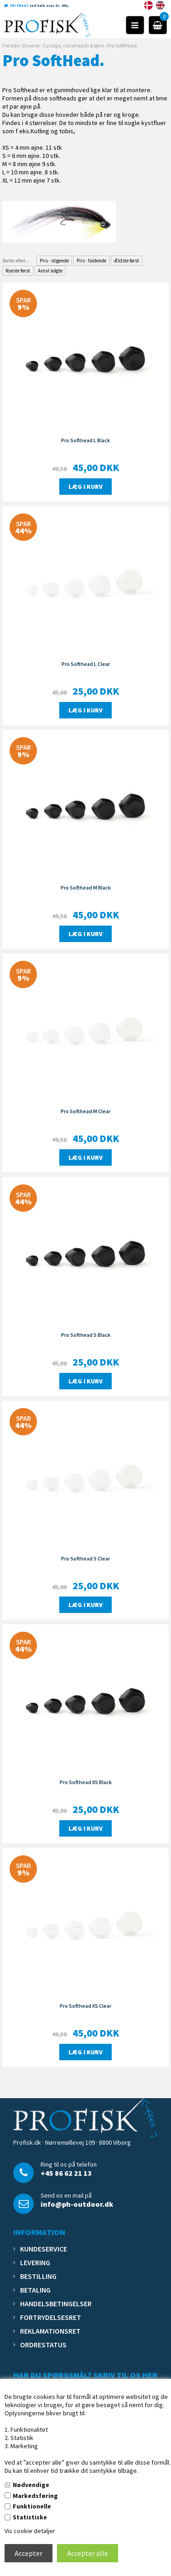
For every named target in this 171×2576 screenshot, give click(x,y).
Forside (10, 45)
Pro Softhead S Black (85, 1334)
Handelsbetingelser (56, 2303)
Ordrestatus (43, 2344)
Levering (35, 2262)
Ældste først (126, 260)
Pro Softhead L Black (85, 440)
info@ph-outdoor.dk (77, 2204)
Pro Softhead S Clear (85, 1558)
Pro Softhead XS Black (86, 1782)
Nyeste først (17, 270)
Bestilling (38, 2276)
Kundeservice (43, 2248)
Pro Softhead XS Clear (85, 2005)
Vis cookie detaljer (30, 2531)
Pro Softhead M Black (86, 887)
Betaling (35, 2289)
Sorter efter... (15, 260)
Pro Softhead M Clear (85, 1111)
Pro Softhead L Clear (86, 663)
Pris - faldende (91, 260)
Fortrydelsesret (50, 2317)
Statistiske (30, 2517)
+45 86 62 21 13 (66, 2173)
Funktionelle (32, 2506)
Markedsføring (35, 2496)
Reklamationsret (50, 2330)
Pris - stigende (54, 260)
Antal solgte (50, 270)
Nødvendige (31, 2485)
